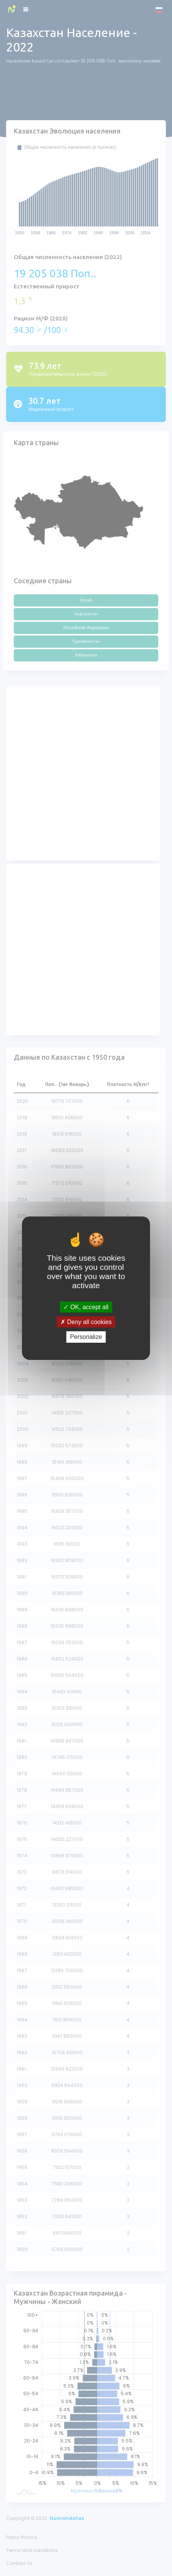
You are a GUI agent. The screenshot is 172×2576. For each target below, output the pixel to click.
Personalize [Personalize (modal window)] (86, 1337)
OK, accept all (85, 1307)
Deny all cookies (86, 1322)
